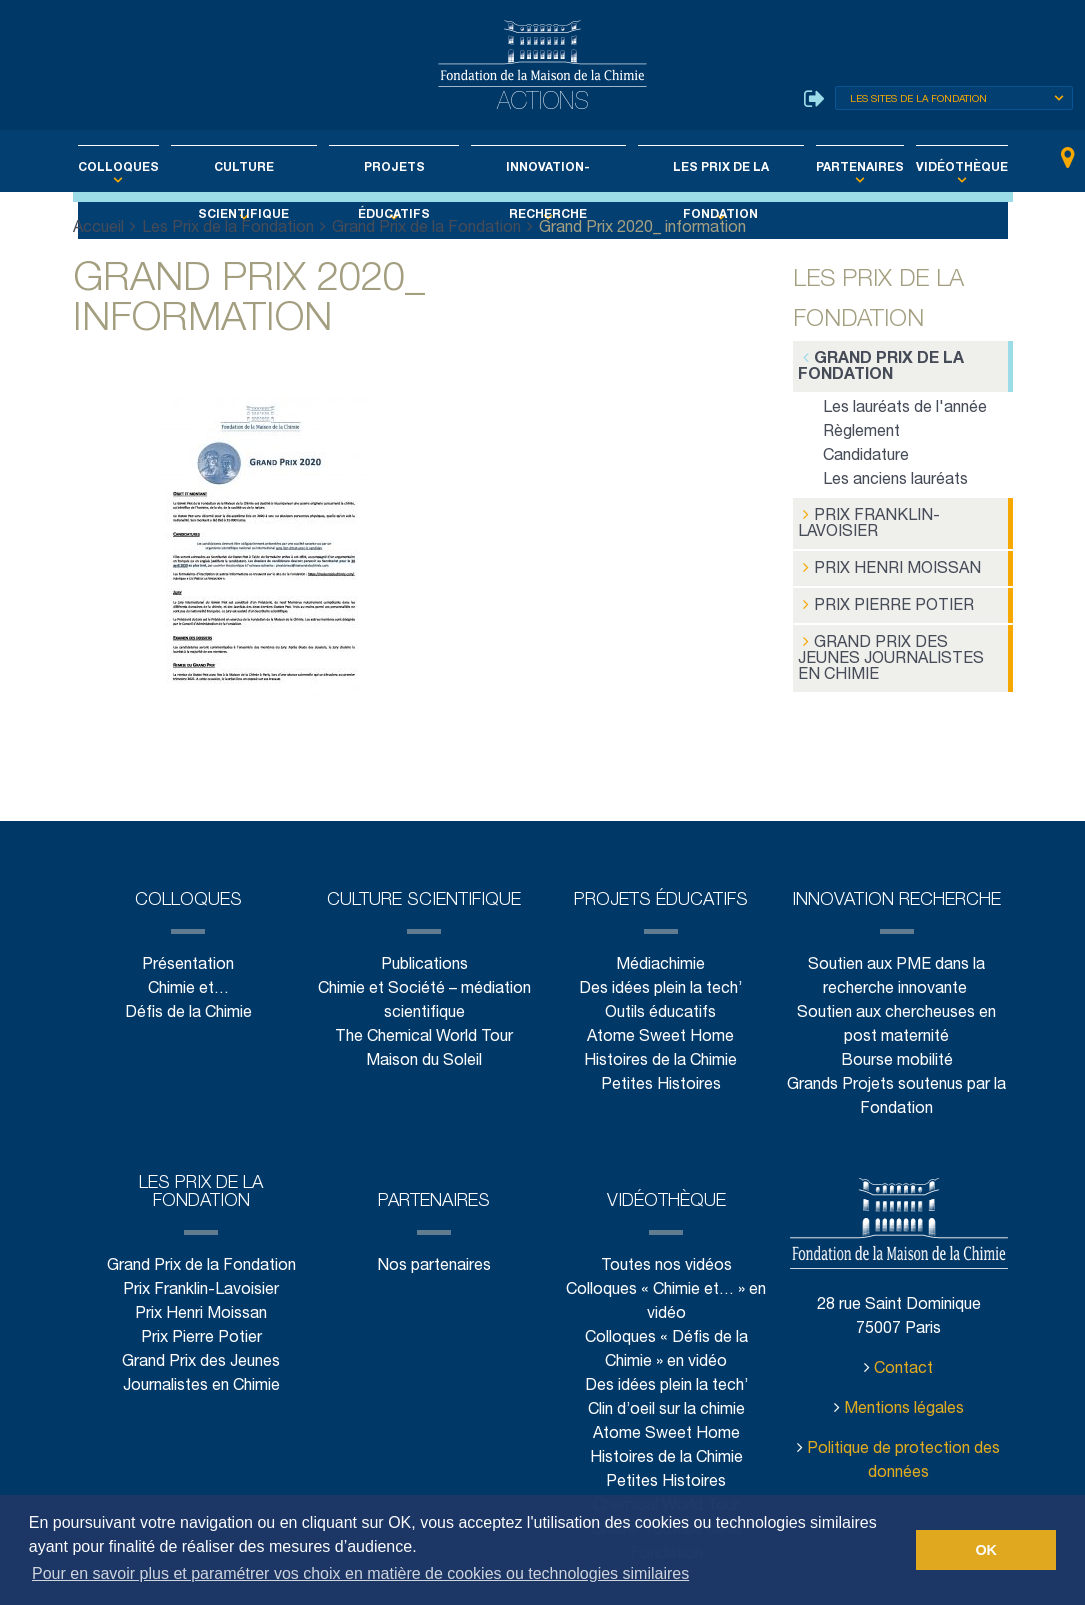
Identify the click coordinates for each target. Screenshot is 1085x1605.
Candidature (866, 454)
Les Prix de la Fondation (706, 168)
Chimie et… (188, 947)
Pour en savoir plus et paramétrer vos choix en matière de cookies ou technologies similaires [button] (360, 1573)
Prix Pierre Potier (880, 598)
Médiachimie (661, 923)
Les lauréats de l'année (904, 406)
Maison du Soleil (424, 1019)
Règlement (861, 430)
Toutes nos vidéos (666, 1224)
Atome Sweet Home (661, 995)
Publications (424, 923)
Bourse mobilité (897, 1019)
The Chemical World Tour (424, 995)
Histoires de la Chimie (660, 1019)
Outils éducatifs (660, 971)
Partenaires (834, 168)
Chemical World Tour (666, 1464)
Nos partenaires (433, 1224)
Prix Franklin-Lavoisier (865, 520)
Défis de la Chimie (188, 971)
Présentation (188, 923)
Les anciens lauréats (896, 478)
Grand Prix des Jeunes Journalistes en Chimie (899, 641)
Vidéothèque (924, 168)
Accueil (99, 228)
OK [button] (986, 1550)
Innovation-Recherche (545, 168)
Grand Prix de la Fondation (424, 228)
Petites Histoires (660, 1043)
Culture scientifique (265, 168)
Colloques (153, 168)
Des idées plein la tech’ (660, 947)
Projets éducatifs (402, 168)
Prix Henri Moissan (885, 563)
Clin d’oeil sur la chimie (666, 1368)
